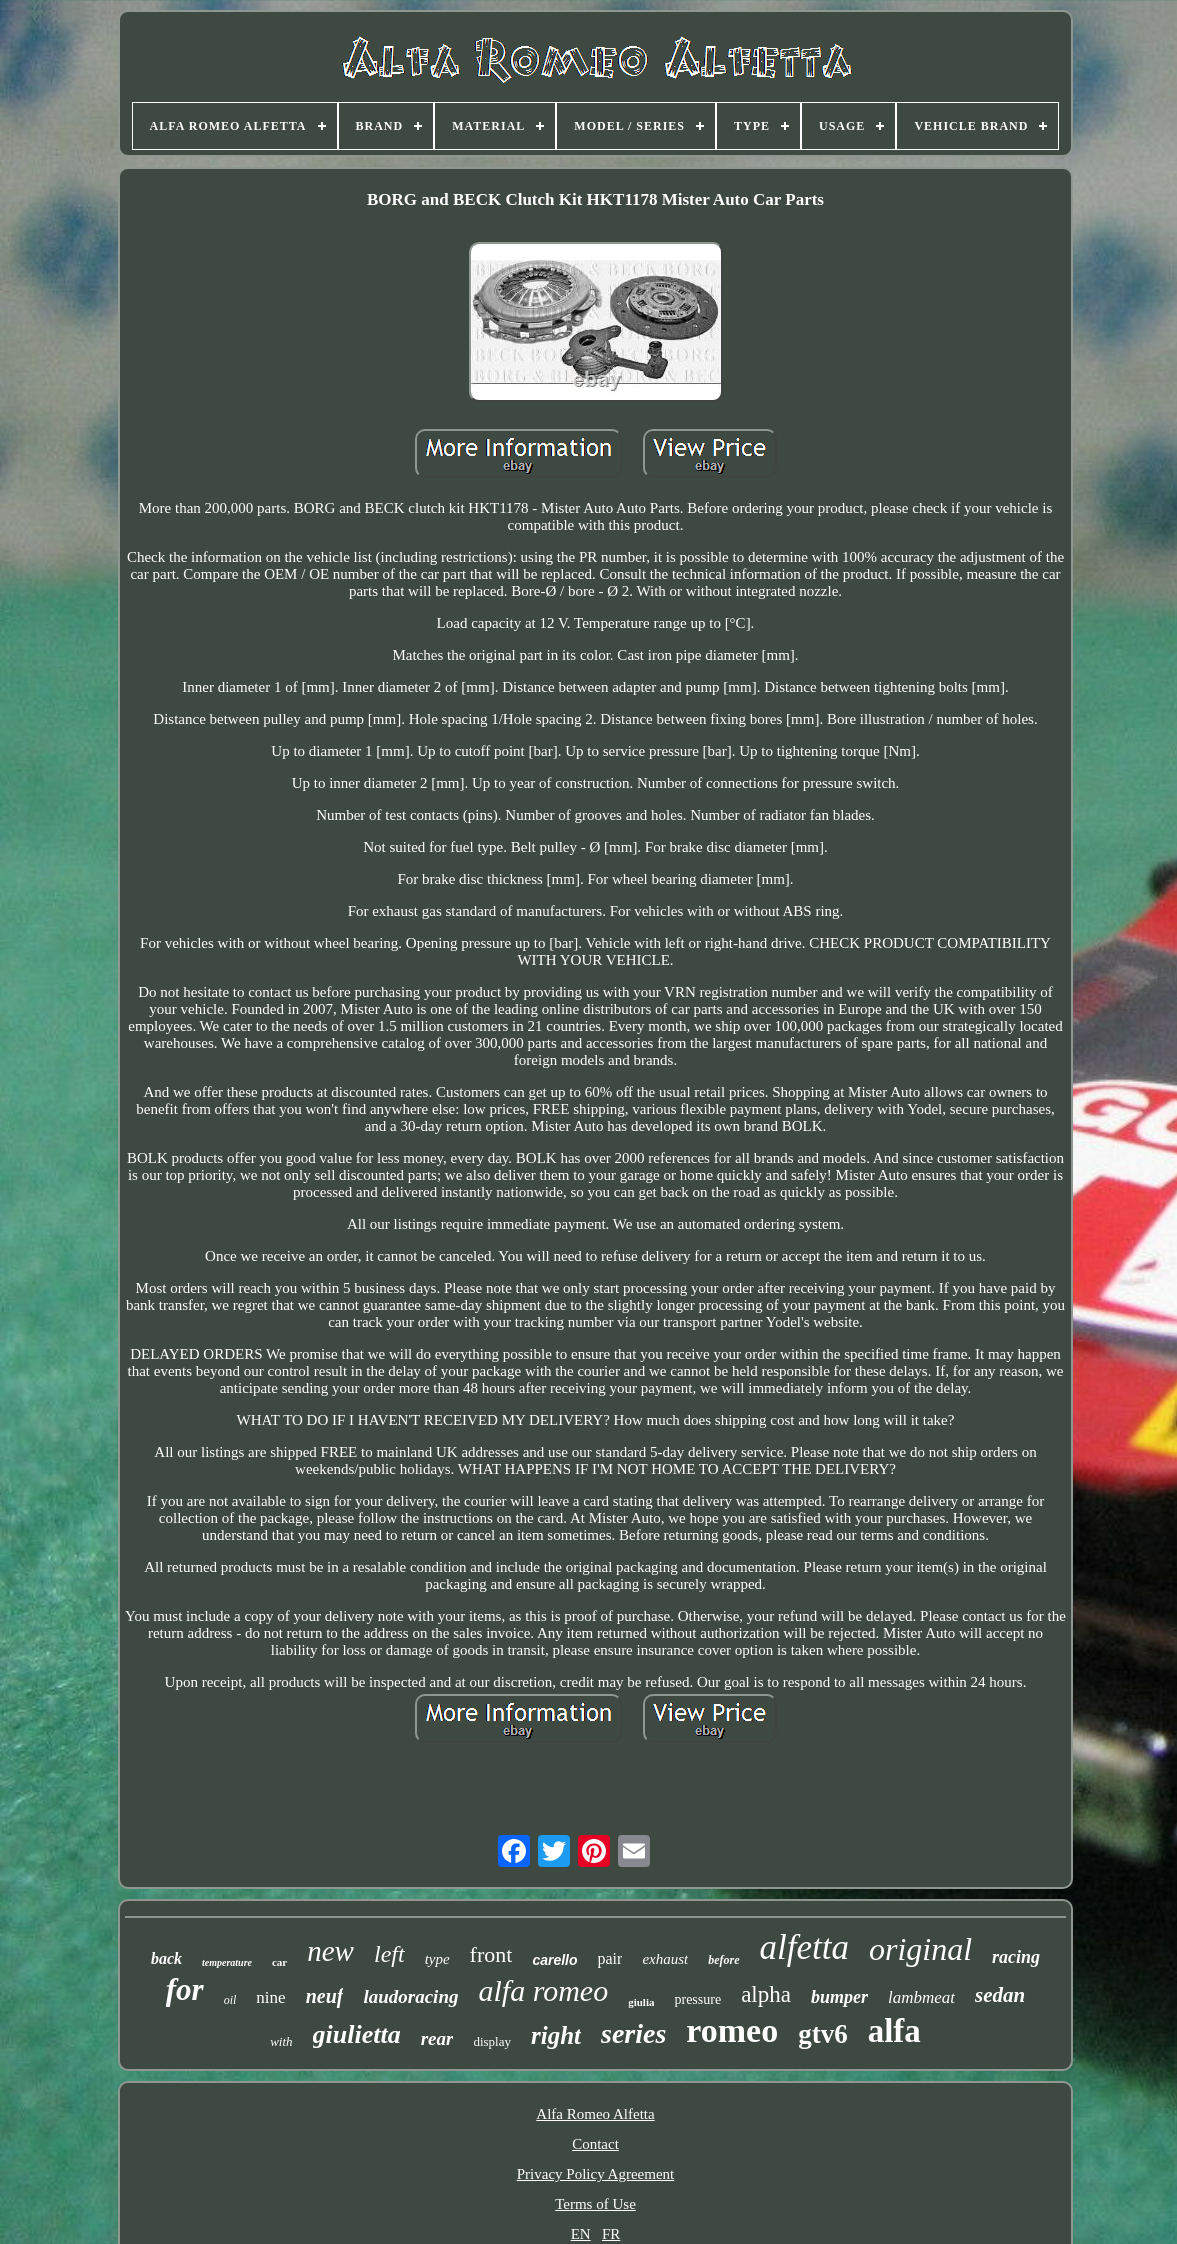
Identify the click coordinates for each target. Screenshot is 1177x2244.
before (723, 1960)
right (556, 2035)
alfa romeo (543, 1990)
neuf (325, 1996)
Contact (595, 2144)
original (920, 1949)
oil (230, 2000)
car (279, 1962)
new (330, 1951)
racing (1016, 1957)
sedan (1000, 1995)
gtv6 (823, 2034)
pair (610, 1958)
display (492, 2041)
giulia (641, 2002)
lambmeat (921, 1997)
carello (554, 1960)
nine (270, 1997)
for (185, 1989)
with (281, 2041)
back (166, 1958)
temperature (227, 1962)
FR (611, 2234)
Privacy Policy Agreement (595, 2174)
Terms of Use (595, 2204)
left (389, 1954)
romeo (732, 2030)
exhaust (665, 1959)
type (437, 1959)
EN (581, 2234)
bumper (839, 1997)
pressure (697, 1999)
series (633, 2033)
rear (437, 2038)
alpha (766, 1994)
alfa (894, 2031)
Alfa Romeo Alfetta (595, 2114)
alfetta (804, 1947)
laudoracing (410, 1996)
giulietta (357, 2034)
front (491, 1954)
